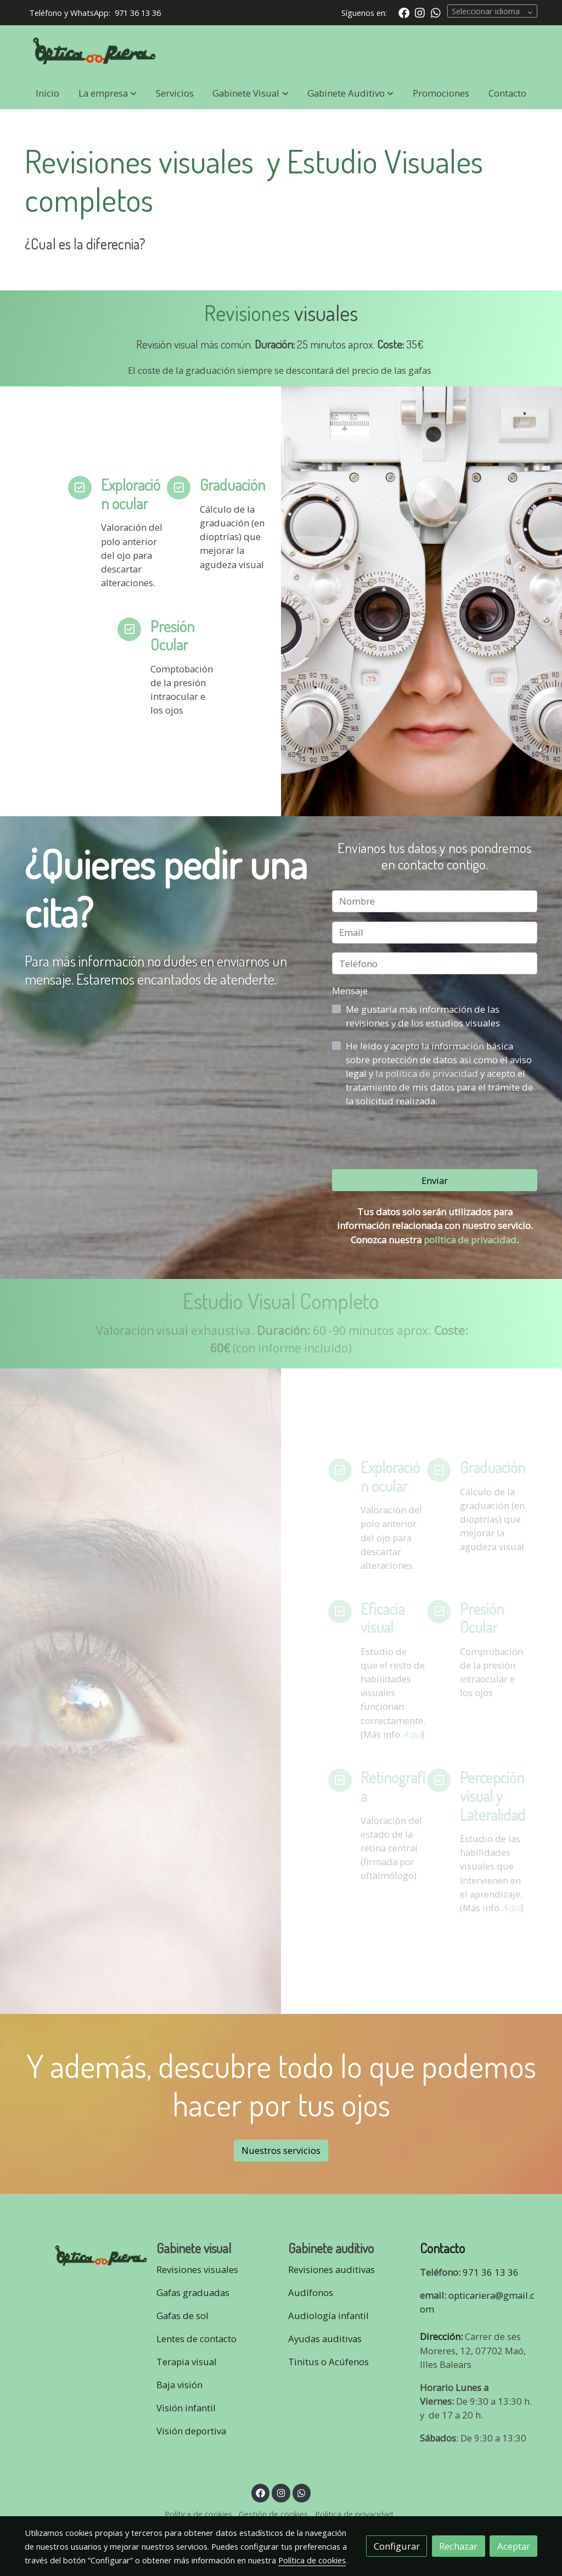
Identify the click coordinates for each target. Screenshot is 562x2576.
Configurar (397, 2546)
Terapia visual (187, 2361)
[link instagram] (420, 12)
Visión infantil (186, 2407)
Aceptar (513, 2546)
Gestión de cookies (273, 2513)
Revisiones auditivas (331, 2269)
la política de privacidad (427, 1073)
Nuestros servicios (281, 2150)
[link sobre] (83, 2254)
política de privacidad (470, 1239)
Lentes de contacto (196, 2338)
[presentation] (415, 1138)
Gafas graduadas (192, 2292)
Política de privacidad (354, 2513)
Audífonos (310, 2292)
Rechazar (458, 2546)
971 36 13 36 (138, 12)
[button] (107, 93)
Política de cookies (198, 2513)
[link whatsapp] (436, 12)
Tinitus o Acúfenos (328, 2361)
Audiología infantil (328, 2315)
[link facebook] (403, 12)
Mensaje (350, 990)
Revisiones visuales (197, 2269)
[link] (95, 51)
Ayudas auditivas (325, 2338)
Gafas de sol (182, 2315)
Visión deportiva (191, 2431)
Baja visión (180, 2384)
